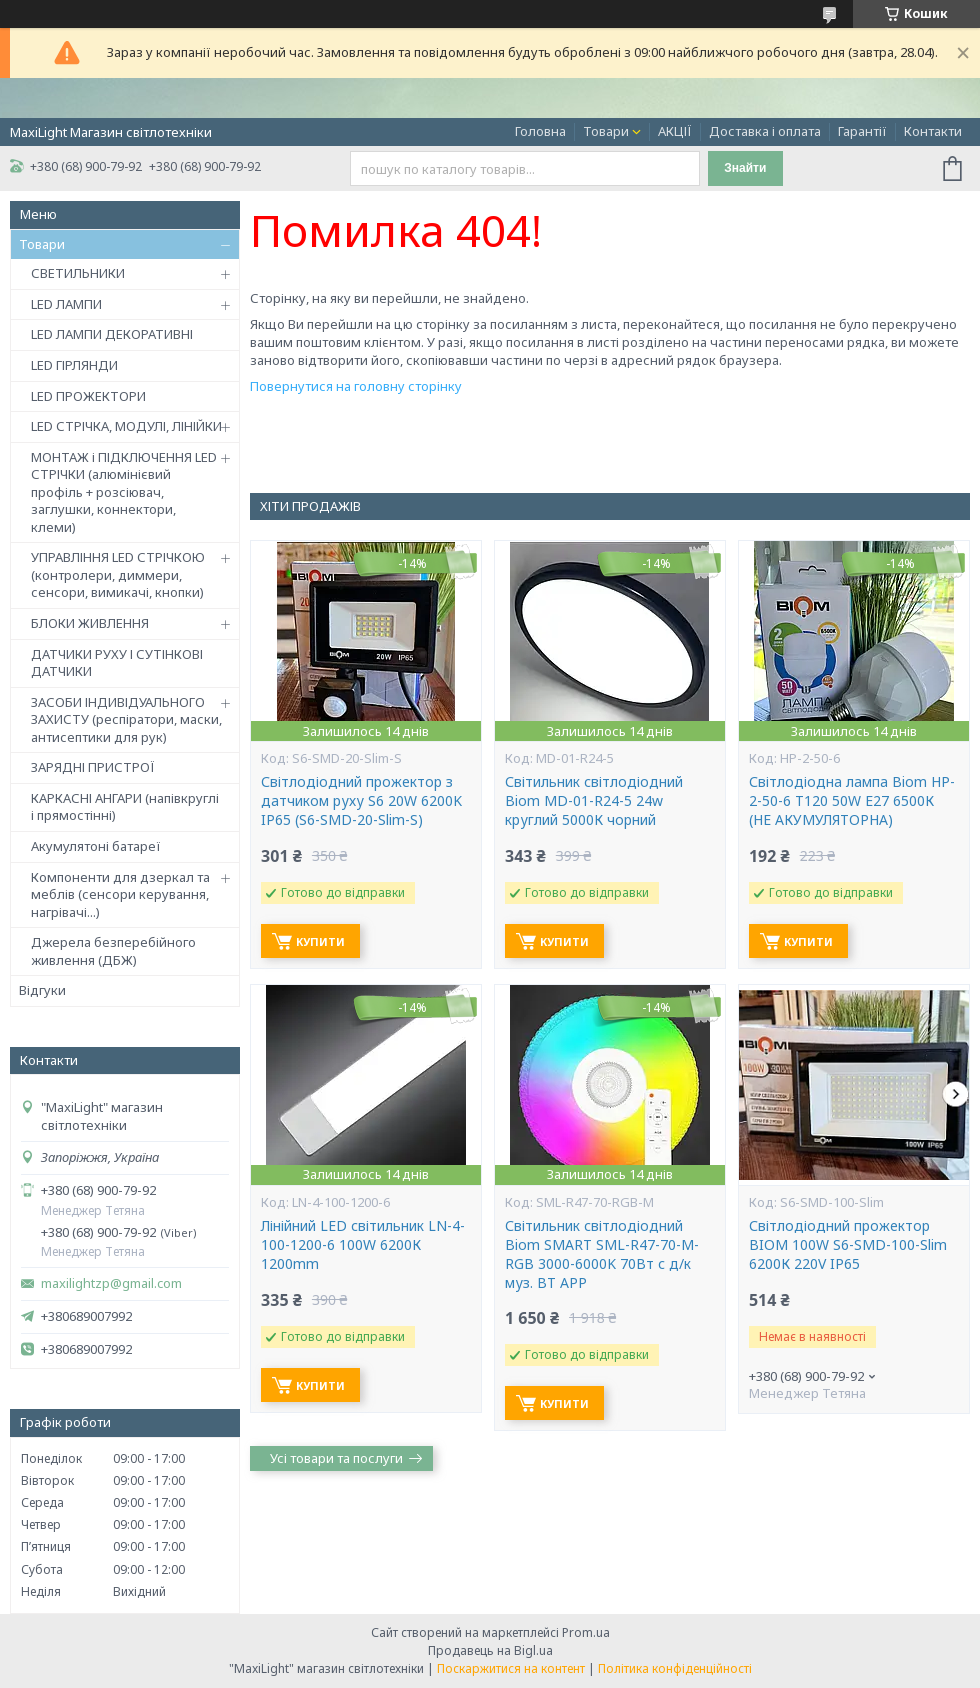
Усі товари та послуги (336, 1458)
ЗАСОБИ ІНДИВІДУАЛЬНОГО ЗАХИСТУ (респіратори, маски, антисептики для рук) (126, 719)
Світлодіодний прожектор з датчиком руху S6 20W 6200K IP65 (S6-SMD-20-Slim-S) (361, 801)
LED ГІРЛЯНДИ (74, 365)
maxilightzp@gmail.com (111, 1283)
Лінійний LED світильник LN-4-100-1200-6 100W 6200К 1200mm (363, 1245)
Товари (606, 131)
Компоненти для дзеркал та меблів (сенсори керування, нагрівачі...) (120, 894)
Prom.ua (586, 1632)
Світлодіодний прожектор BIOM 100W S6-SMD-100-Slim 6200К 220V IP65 (848, 1245)
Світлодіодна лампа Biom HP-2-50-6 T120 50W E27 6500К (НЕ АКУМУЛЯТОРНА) (852, 801)
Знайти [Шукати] (745, 168)
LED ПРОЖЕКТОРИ (88, 396)
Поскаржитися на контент (511, 1668)
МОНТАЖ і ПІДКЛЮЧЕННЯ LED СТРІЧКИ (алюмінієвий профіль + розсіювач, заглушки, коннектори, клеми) (124, 492)
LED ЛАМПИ (66, 304)
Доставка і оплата (765, 131)
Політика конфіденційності (675, 1668)
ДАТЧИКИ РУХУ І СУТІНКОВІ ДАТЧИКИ (117, 663)
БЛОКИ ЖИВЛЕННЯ (90, 623)
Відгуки (42, 990)
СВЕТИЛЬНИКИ (78, 273)
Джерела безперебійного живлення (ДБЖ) (113, 951)
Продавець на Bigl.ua (490, 1650)
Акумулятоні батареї (96, 846)
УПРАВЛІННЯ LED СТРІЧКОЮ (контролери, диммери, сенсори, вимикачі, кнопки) (118, 574)
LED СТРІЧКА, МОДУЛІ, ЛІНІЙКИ (126, 426)
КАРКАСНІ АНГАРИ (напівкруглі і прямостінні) (125, 807)
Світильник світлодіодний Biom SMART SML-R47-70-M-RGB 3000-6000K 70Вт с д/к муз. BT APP (602, 1254)
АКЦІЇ (675, 131)
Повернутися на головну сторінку (356, 386)
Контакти (933, 131)
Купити (320, 941)
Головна (540, 131)
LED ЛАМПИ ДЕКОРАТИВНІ (112, 334)
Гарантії (862, 131)
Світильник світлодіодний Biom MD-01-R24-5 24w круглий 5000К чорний (594, 801)
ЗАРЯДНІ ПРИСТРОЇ (93, 767)
